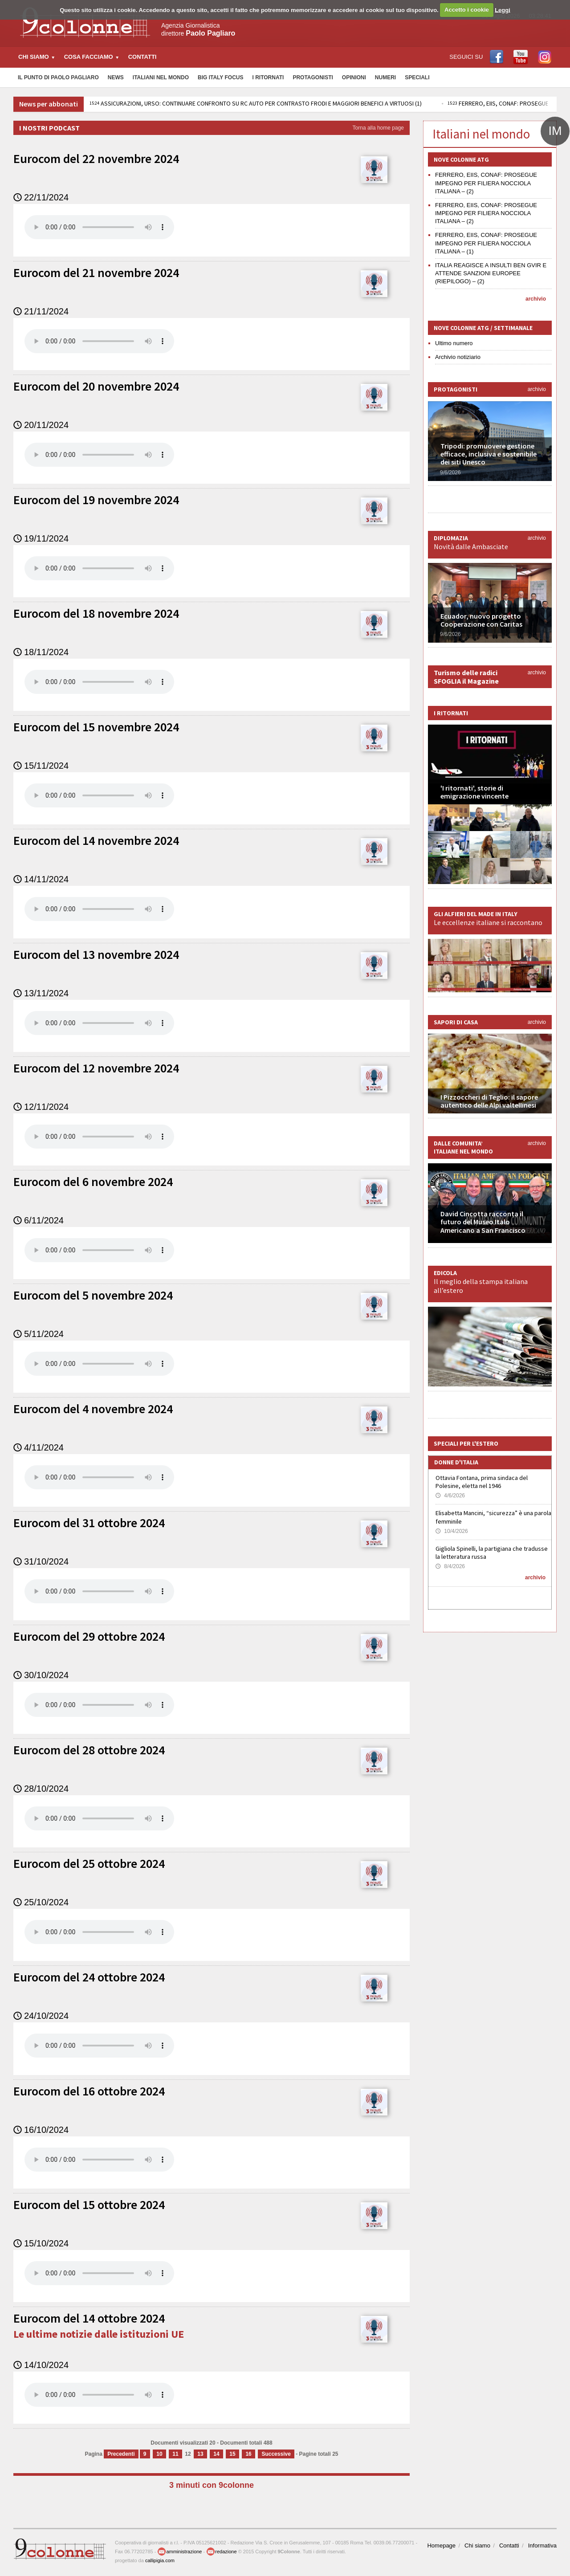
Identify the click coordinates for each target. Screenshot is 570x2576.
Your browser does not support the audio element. (99, 227)
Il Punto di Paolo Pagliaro (58, 77)
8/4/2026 (450, 1566)
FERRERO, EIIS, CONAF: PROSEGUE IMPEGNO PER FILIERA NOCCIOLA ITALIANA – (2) (486, 182)
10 (159, 2454)
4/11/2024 (38, 1447)
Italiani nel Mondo (161, 77)
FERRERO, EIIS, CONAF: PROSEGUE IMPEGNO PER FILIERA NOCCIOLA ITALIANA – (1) (486, 243)
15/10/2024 (41, 2243)
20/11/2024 (41, 425)
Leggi (502, 9)
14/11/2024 (41, 879)
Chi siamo (477, 2545)
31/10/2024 (41, 1561)
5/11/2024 (38, 1334)
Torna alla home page (378, 128)
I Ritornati (268, 77)
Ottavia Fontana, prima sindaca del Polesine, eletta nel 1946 (482, 1482)
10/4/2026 (452, 1531)
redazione (221, 2551)
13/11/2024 (41, 993)
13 (200, 2454)
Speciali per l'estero (466, 1443)
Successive (275, 2454)
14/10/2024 (41, 2365)
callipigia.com (160, 2560)
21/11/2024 (41, 311)
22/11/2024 (41, 197)
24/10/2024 (41, 2016)
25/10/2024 (41, 1902)
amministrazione (179, 2551)
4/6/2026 (450, 1495)
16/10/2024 (41, 2130)
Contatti (142, 56)
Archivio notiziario (457, 357)
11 (175, 2454)
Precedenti (120, 2454)
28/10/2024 (41, 1788)
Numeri (385, 77)
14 (216, 2454)
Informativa (542, 2545)
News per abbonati (48, 103)
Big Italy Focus (220, 77)
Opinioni (354, 77)
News (116, 77)
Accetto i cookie (466, 9)
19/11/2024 (41, 538)
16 (248, 2454)
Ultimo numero (454, 343)
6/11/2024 (38, 1220)
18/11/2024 (41, 652)
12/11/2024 (41, 1107)
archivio (535, 299)
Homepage (441, 2545)
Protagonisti (313, 77)
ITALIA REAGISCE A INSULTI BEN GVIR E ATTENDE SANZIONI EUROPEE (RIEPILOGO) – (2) (490, 273)
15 (232, 2454)
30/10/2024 (41, 1675)
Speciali (417, 77)
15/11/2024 (41, 765)
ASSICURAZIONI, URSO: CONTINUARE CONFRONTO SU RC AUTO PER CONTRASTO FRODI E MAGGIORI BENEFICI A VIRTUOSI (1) (256, 103)
